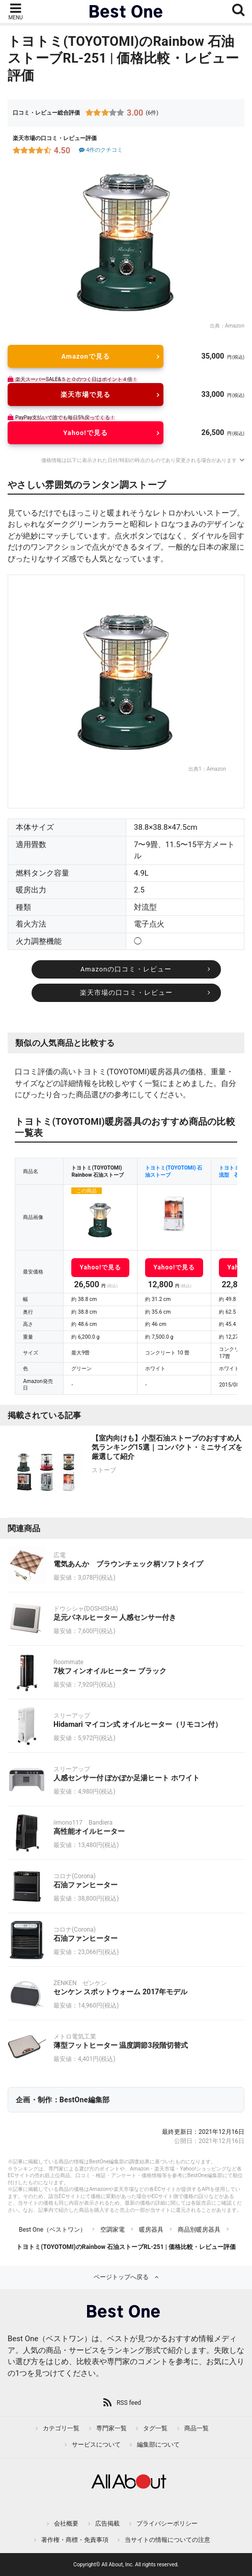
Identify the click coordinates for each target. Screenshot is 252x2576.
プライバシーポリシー (167, 2523)
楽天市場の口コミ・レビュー (126, 992)
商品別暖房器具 (199, 2229)
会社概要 (66, 2523)
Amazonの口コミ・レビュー (126, 969)
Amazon (234, 325)
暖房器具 (151, 2229)
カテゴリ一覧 (61, 2428)
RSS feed (129, 2402)
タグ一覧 (155, 2428)
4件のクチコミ (100, 150)
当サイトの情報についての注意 (167, 2539)
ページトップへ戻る (121, 2277)
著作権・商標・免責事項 (74, 2539)
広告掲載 (107, 2523)
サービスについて (96, 2444)
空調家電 (112, 2229)
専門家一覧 (111, 2428)
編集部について (158, 2444)
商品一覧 (196, 2428)
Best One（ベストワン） (52, 2229)
